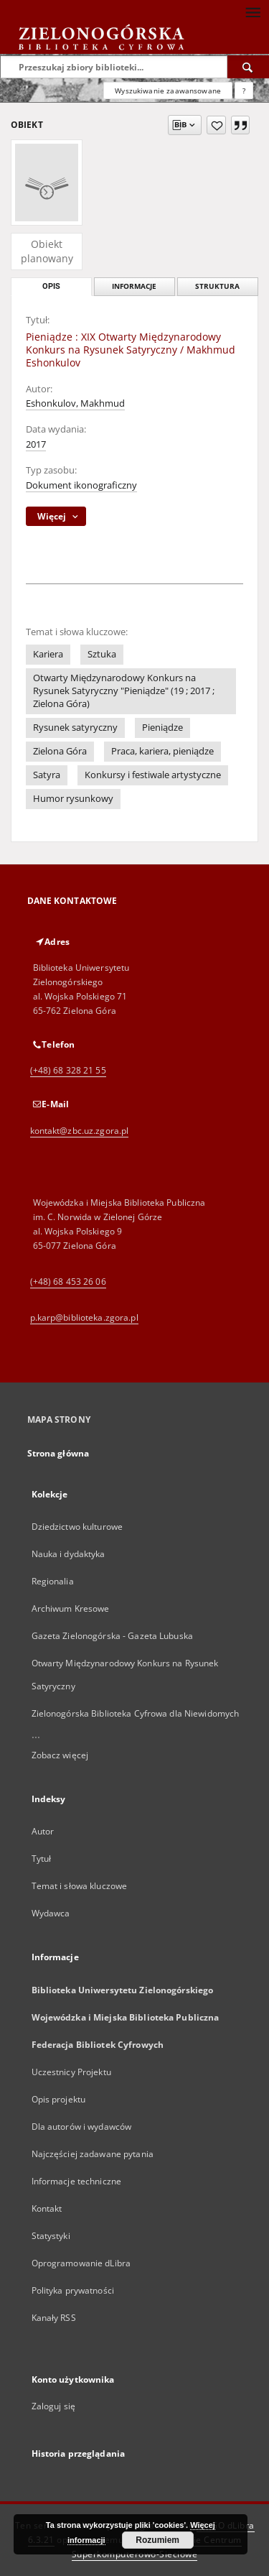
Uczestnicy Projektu (71, 2072)
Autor (43, 1831)
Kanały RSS (54, 2318)
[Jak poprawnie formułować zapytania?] (244, 90)
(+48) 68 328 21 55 (68, 1070)
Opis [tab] (51, 286)
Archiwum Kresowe (71, 1608)
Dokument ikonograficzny (81, 485)
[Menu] (252, 11)
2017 (36, 444)
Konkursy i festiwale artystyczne (153, 775)
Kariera (48, 654)
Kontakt (47, 2208)
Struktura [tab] (217, 286)
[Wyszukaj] (248, 66)
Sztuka (102, 654)
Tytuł (42, 1858)
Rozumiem (157, 2540)
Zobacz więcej (60, 1755)
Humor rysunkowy (73, 799)
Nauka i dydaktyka (68, 1554)
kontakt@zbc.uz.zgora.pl (79, 1131)
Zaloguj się (54, 2406)
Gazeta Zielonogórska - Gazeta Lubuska (112, 1636)
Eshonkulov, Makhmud (75, 403)
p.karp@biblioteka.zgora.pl (84, 1317)
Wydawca (51, 1913)
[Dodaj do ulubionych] (216, 125)
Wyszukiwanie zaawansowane (168, 91)
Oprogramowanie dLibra (81, 2263)
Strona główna (58, 1453)
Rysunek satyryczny (75, 727)
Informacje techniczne (77, 2181)
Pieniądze (162, 727)
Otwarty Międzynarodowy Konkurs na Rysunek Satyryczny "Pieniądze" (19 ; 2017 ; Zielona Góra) (123, 691)
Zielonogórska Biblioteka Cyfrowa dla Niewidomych (136, 1713)
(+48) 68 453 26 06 (68, 1281)
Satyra (46, 775)
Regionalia (53, 1581)
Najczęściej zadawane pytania (93, 2154)
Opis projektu (59, 2099)
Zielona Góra (60, 751)
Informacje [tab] (134, 286)
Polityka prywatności (73, 2290)
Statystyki (51, 2236)
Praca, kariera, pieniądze (162, 751)
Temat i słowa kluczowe (80, 1886)
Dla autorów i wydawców (82, 2126)
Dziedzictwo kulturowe (77, 1526)
